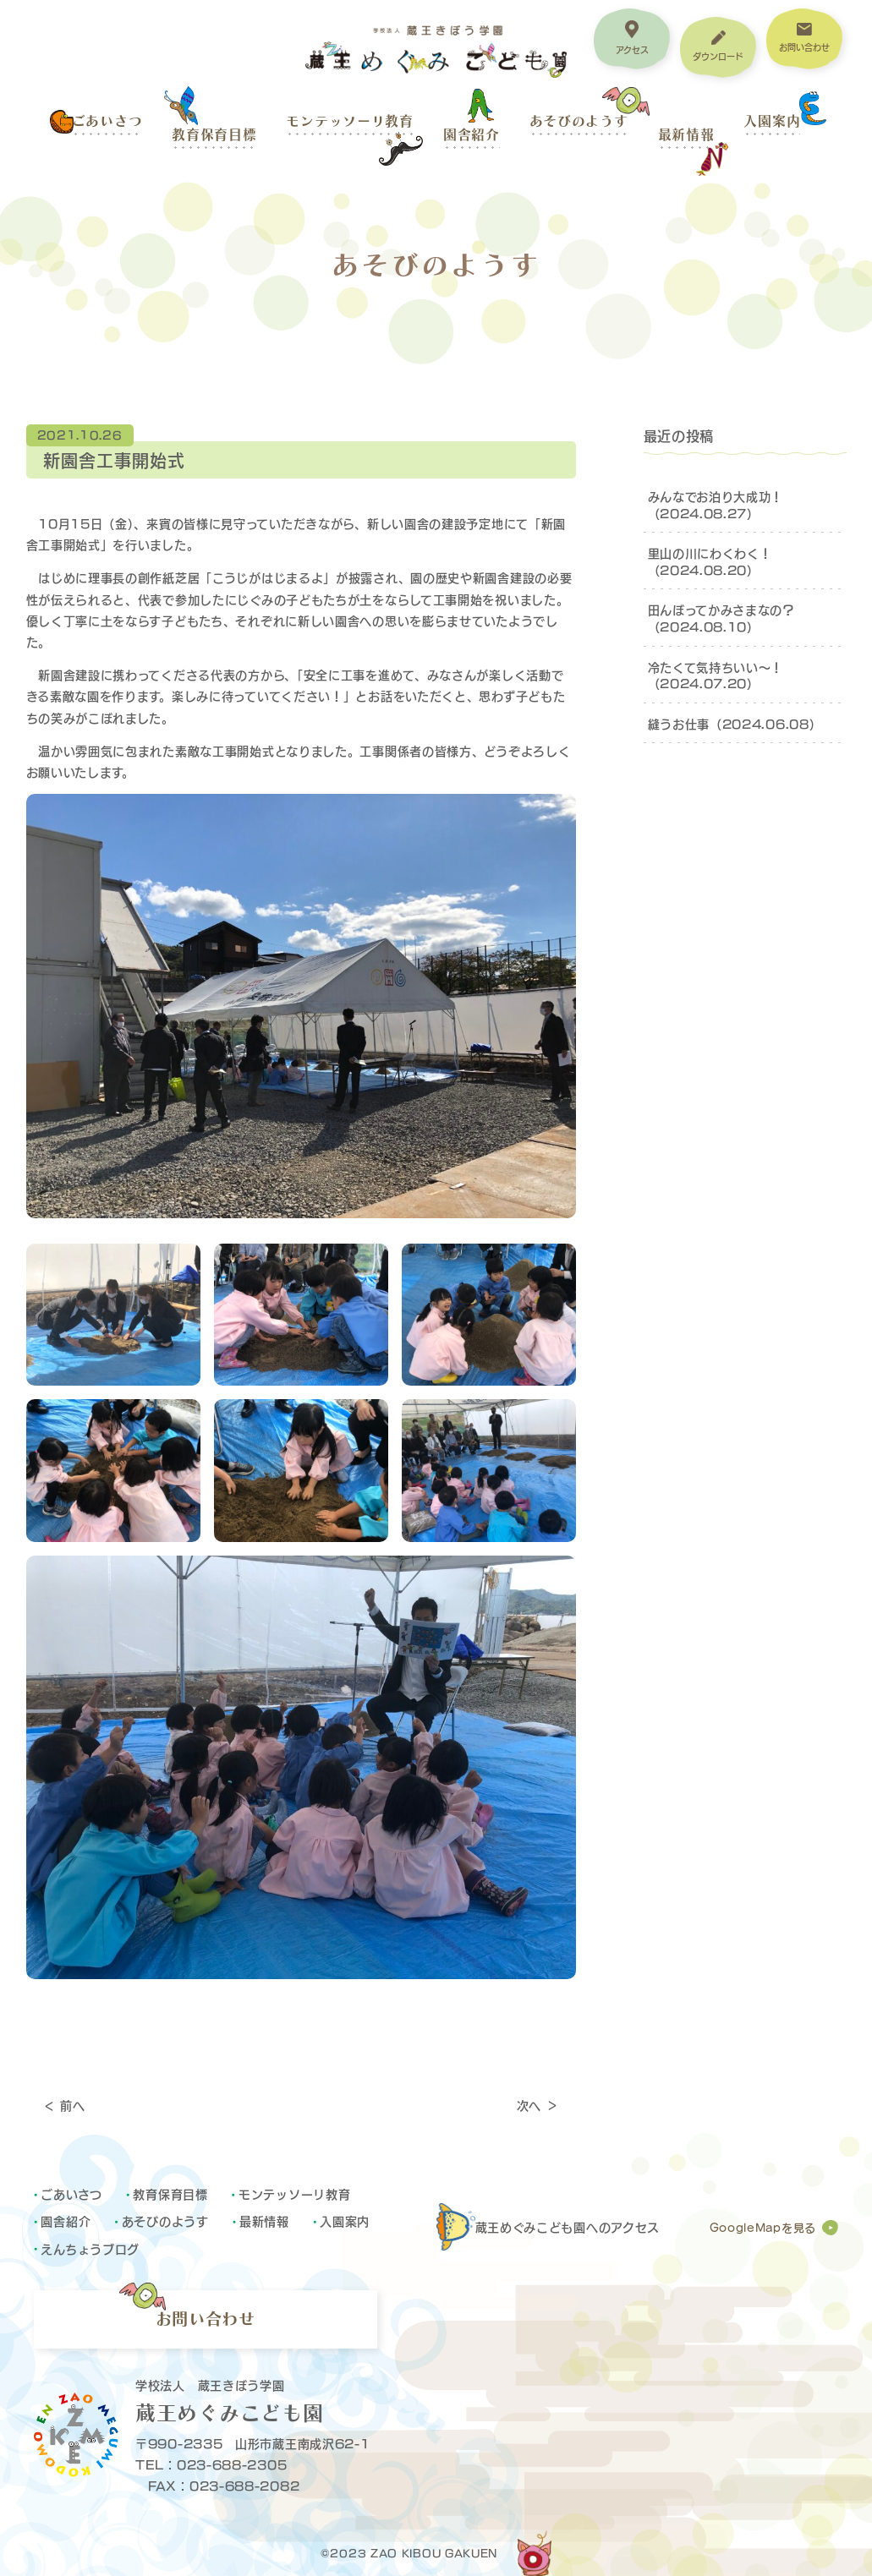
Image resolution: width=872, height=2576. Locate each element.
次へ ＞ (538, 2105)
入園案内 (771, 120)
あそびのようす (578, 120)
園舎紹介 (471, 134)
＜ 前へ (64, 2105)
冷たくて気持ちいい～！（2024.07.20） (716, 675)
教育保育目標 (214, 134)
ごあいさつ (107, 120)
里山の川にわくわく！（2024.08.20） (710, 561)
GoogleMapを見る (763, 2227)
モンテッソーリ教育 (349, 120)
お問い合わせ (205, 2319)
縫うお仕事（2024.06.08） (735, 723)
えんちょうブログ (90, 2248)
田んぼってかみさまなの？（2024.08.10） (721, 617)
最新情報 (686, 134)
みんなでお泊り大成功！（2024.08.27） (716, 504)
